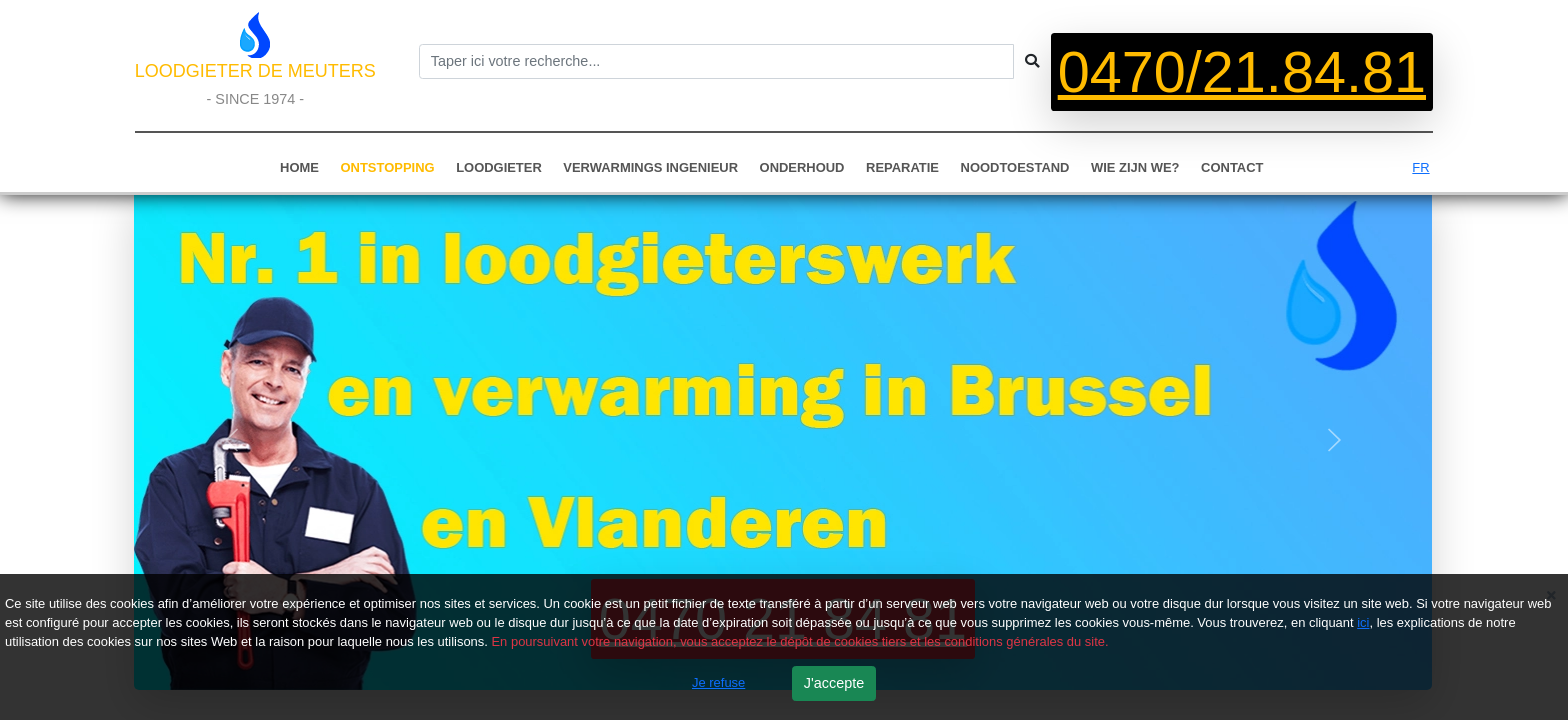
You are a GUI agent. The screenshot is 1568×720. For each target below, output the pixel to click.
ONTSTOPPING (388, 167)
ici (1363, 622)
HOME (299, 167)
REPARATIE (902, 167)
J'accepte (834, 683)
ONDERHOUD (802, 167)
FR (1420, 167)
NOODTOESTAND (1015, 167)
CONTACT (1232, 167)
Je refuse (718, 682)
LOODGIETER (499, 167)
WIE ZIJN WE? (1135, 167)
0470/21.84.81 (1242, 72)
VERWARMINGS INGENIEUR (650, 167)
